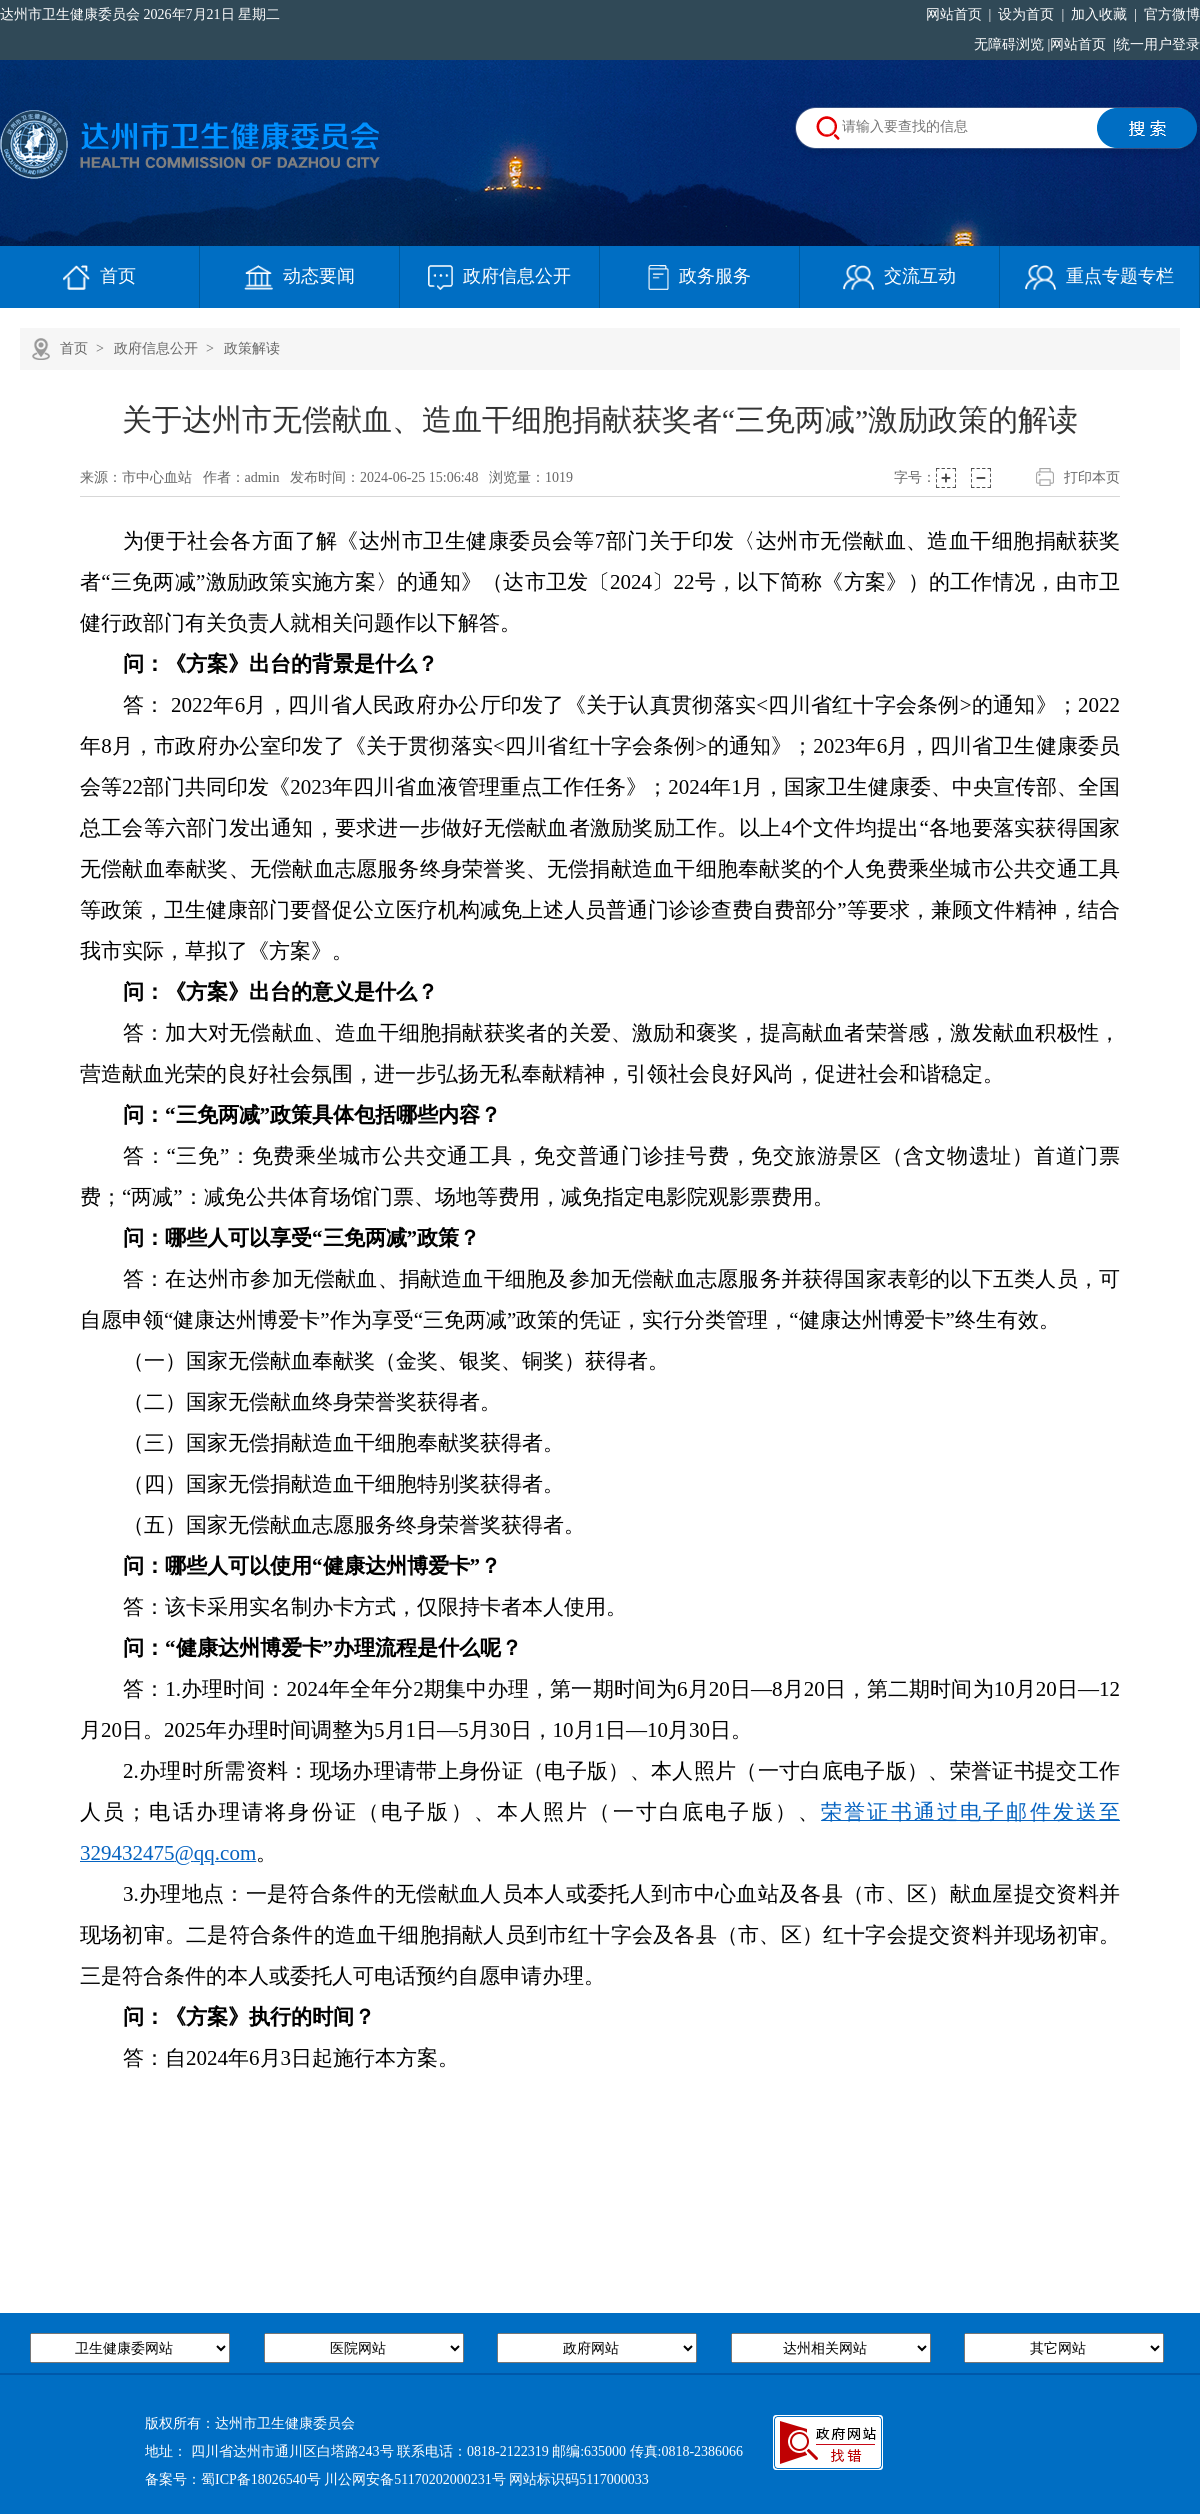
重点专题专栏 (1099, 276)
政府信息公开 (500, 276)
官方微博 (1168, 14)
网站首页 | (959, 14)
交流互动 (899, 276)
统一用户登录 (1158, 44)
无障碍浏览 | (1010, 44)
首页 (99, 276)
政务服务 (700, 276)
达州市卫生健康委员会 (70, 14)
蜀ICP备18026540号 (261, 2479)
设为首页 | (1027, 14)
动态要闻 (299, 276)
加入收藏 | (1100, 14)
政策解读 (252, 348)
